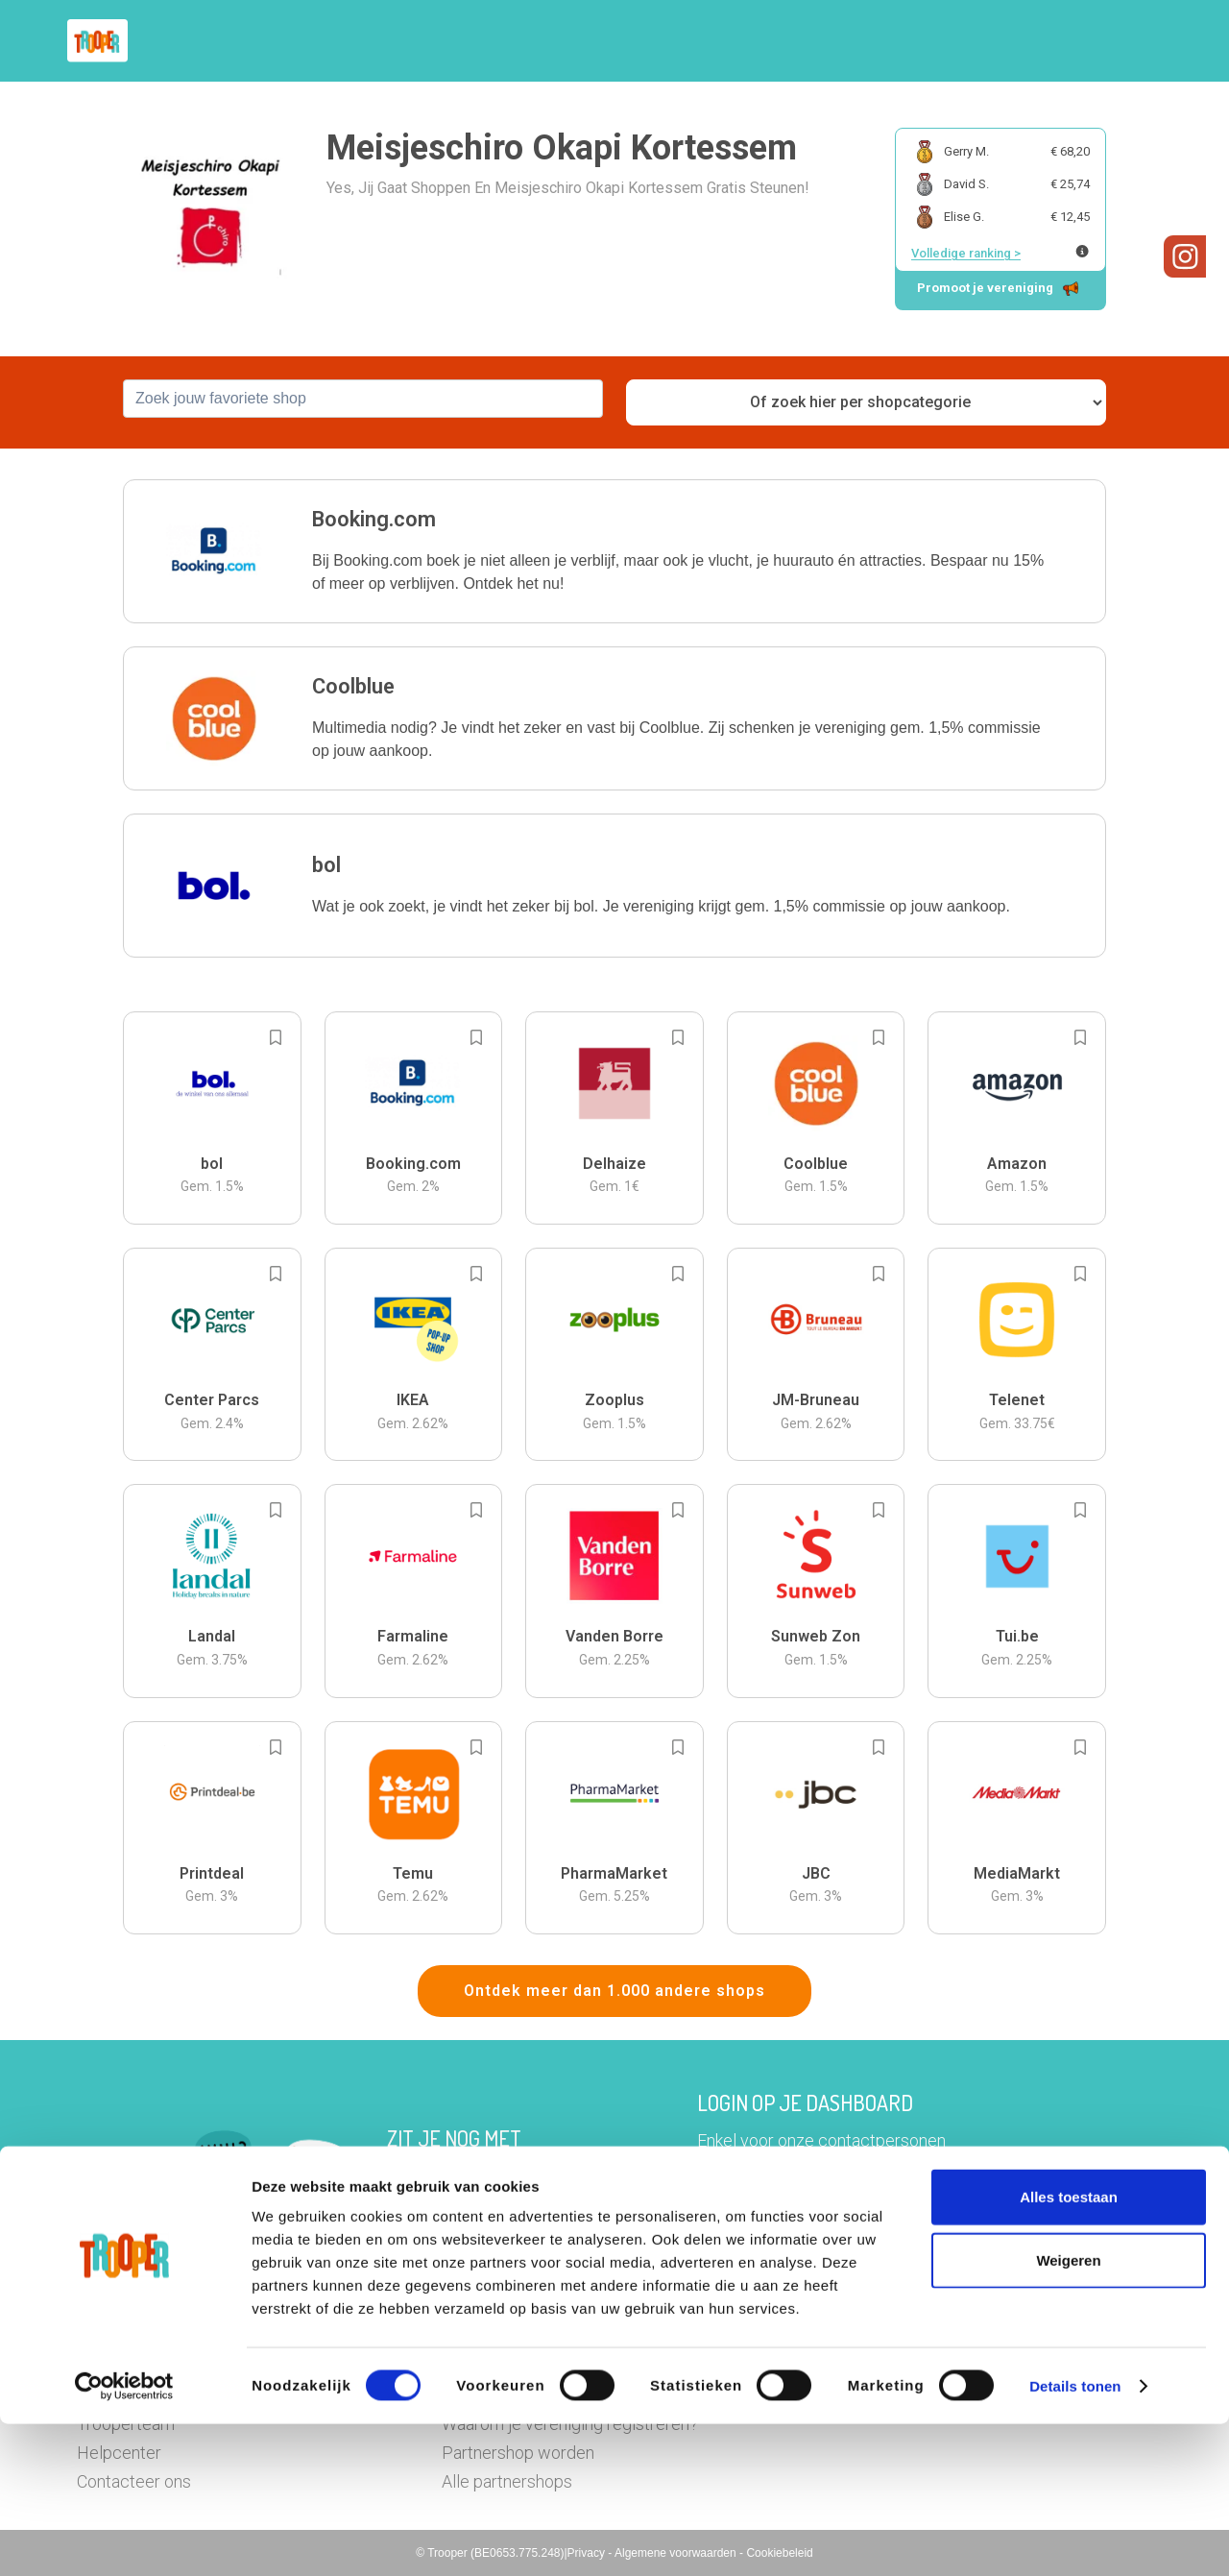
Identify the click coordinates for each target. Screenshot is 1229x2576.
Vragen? (1068, 41)
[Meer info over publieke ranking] (1082, 251)
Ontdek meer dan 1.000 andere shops (614, 1990)
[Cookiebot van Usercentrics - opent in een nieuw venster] (124, 2538)
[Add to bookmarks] (275, 1037)
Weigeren (1068, 2412)
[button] (1137, 41)
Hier (403, 2205)
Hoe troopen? (619, 41)
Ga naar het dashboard (812, 2232)
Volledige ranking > (966, 253)
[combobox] (363, 398)
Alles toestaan (1069, 2349)
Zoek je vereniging (756, 41)
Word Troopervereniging (928, 41)
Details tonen (1075, 2538)
